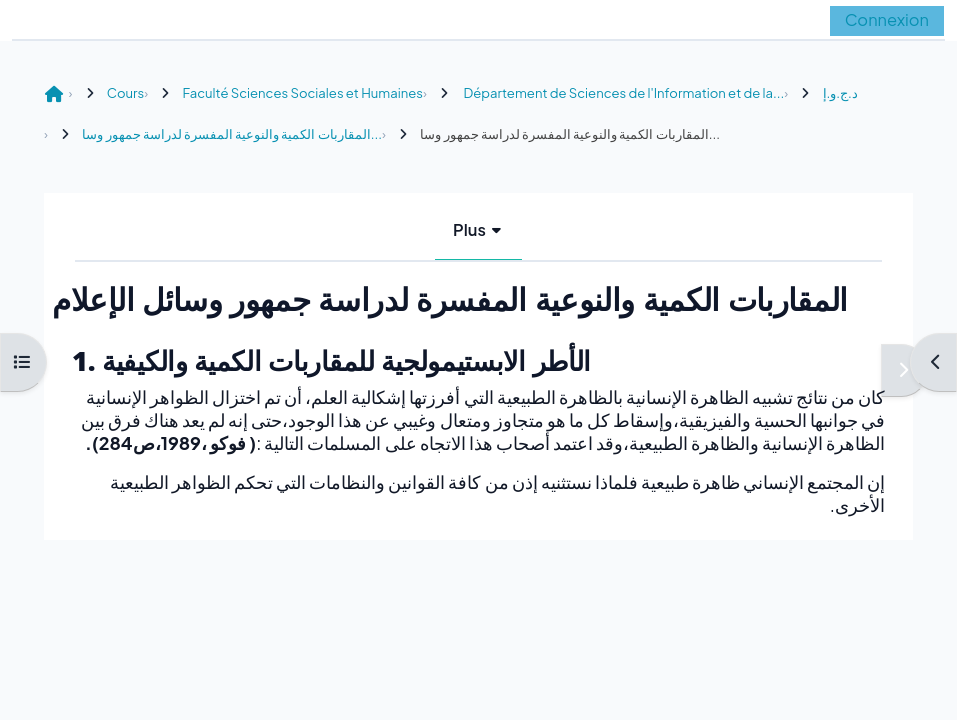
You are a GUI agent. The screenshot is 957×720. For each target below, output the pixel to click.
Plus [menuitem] (506, 229)
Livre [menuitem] (435, 229)
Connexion (887, 19)
